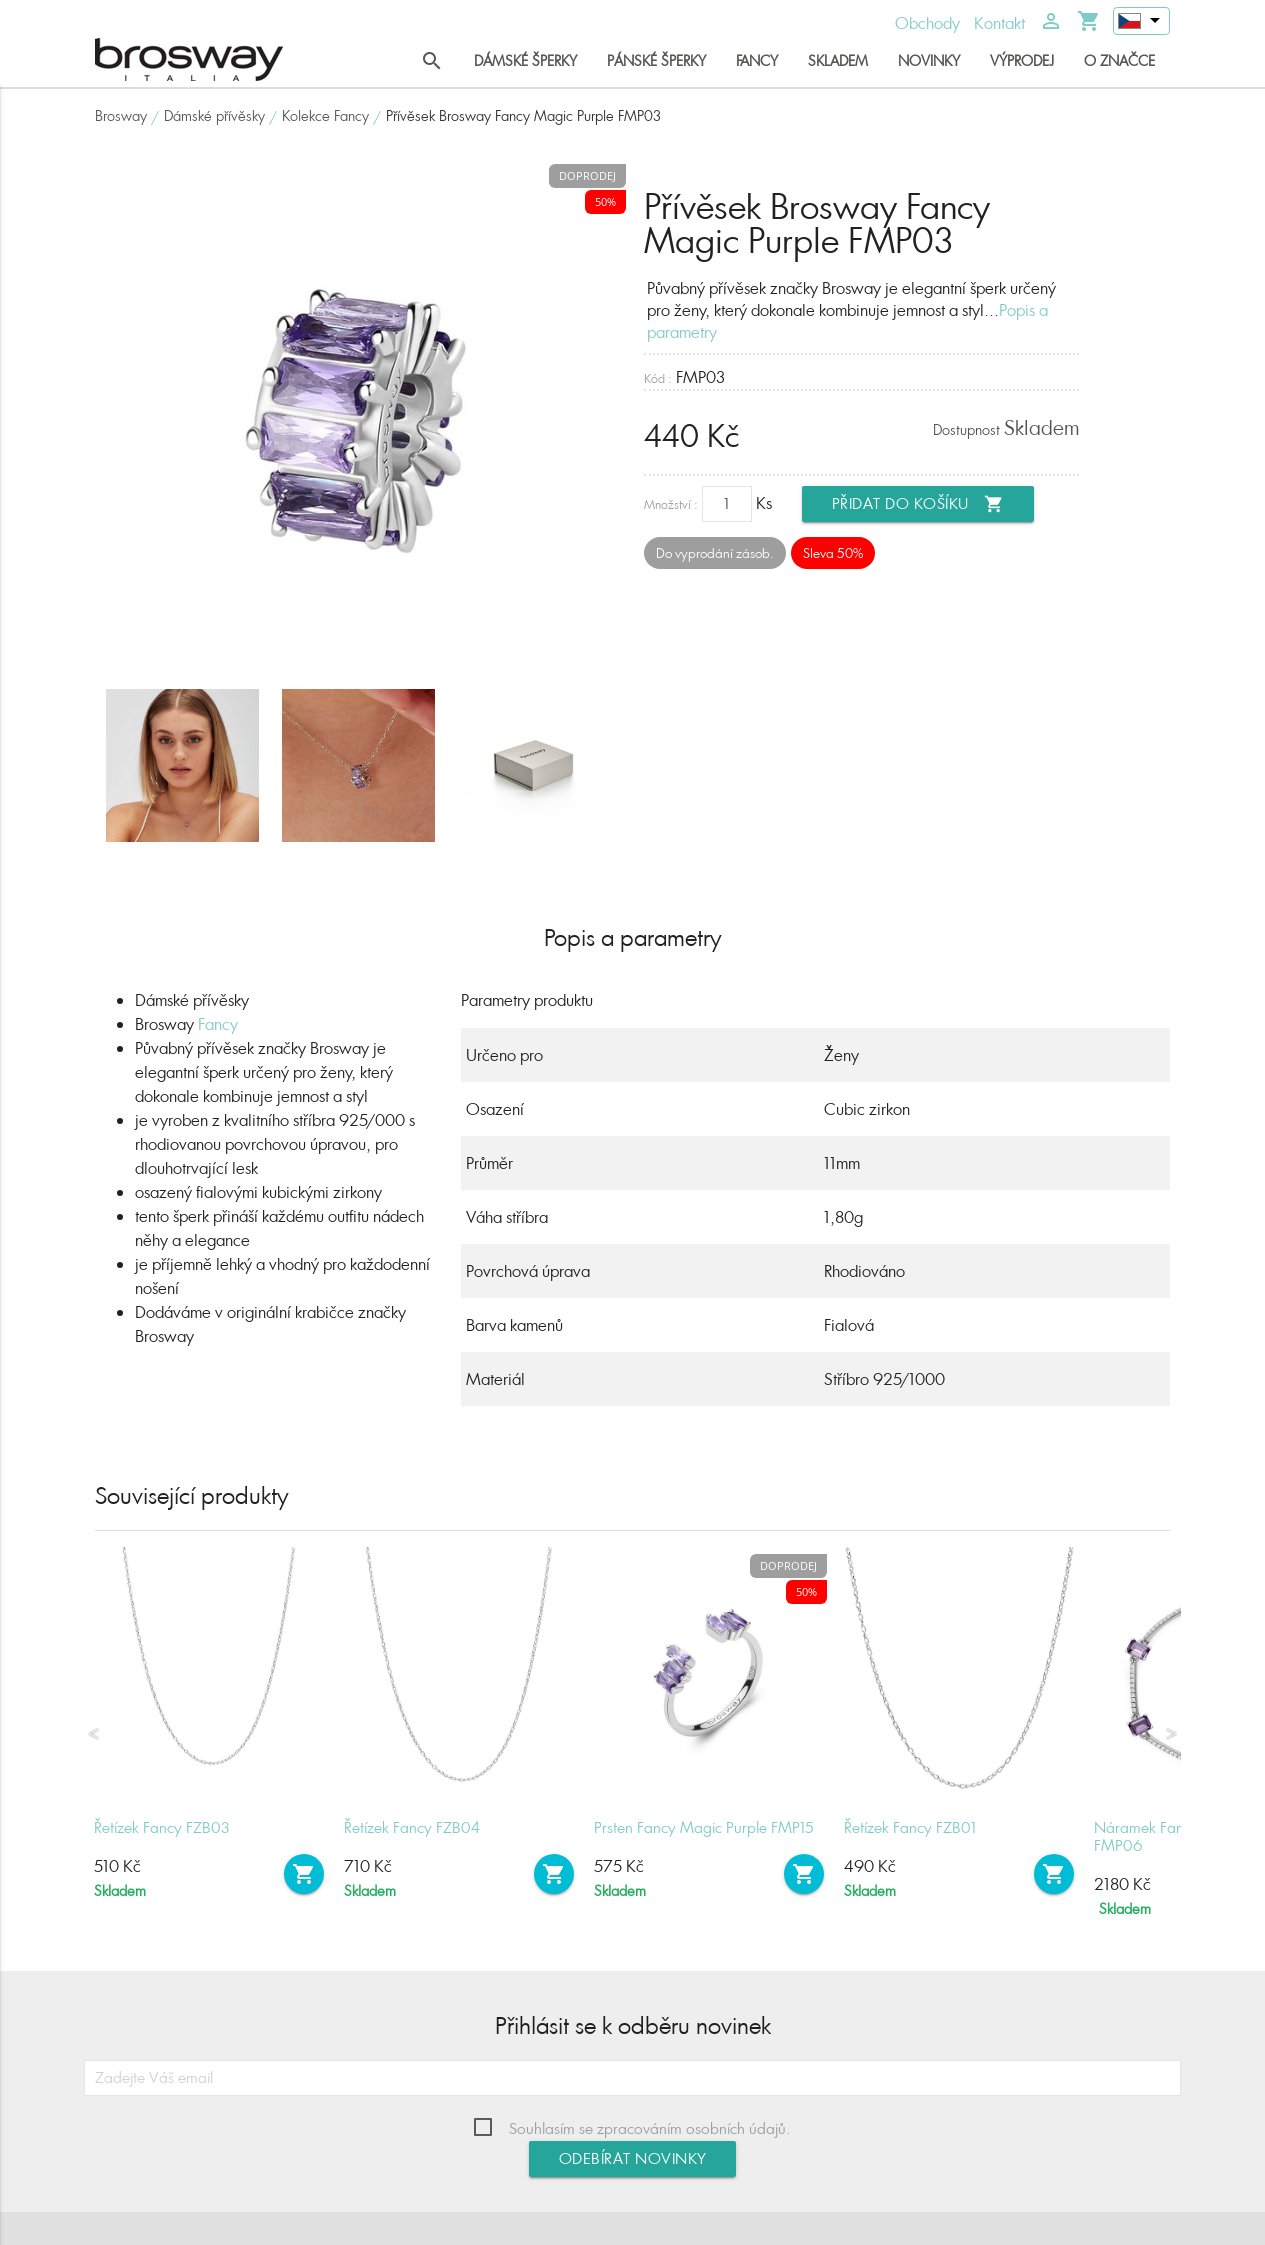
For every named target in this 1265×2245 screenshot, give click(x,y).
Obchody (927, 23)
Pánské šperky (656, 60)
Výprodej (1022, 60)
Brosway (121, 115)
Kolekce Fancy (325, 115)
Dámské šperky (525, 60)
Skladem (838, 60)
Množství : (671, 504)
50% (605, 201)
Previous (94, 1734)
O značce (1119, 60)
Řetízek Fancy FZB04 (412, 1827)
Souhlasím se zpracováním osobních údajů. (650, 2128)
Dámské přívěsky (214, 115)
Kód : (658, 378)
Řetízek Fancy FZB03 (162, 1827)
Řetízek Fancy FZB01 (910, 1827)
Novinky (929, 60)
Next (1171, 1734)
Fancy (757, 60)
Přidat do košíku (918, 504)
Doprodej (587, 175)
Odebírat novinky (633, 2158)
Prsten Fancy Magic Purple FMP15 (704, 1827)
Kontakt (999, 23)
